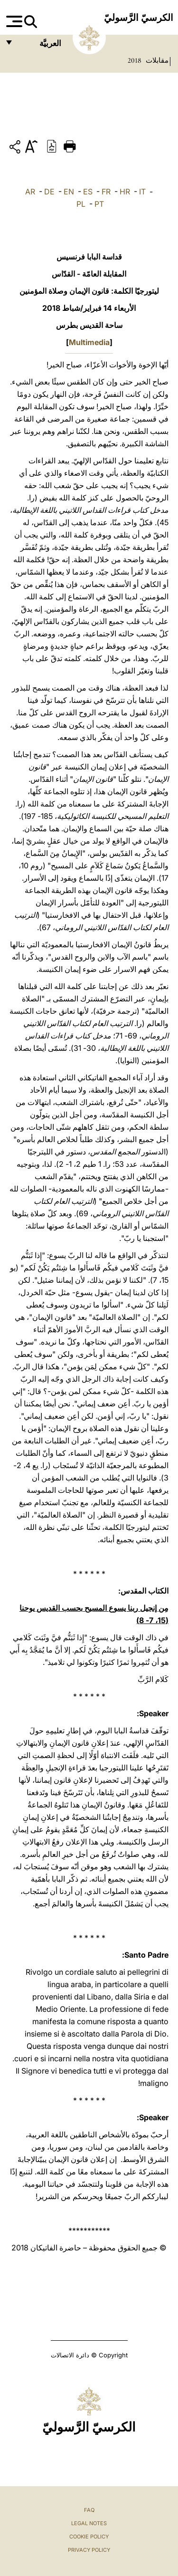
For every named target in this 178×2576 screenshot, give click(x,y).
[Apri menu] (13, 21)
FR (106, 191)
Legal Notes (89, 2523)
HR (125, 191)
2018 (134, 60)
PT (99, 204)
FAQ (89, 2510)
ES (88, 191)
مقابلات (156, 60)
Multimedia (89, 342)
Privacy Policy (89, 2550)
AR (30, 191)
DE (49, 191)
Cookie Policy (89, 2536)
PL (80, 204)
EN (69, 191)
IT (142, 191)
